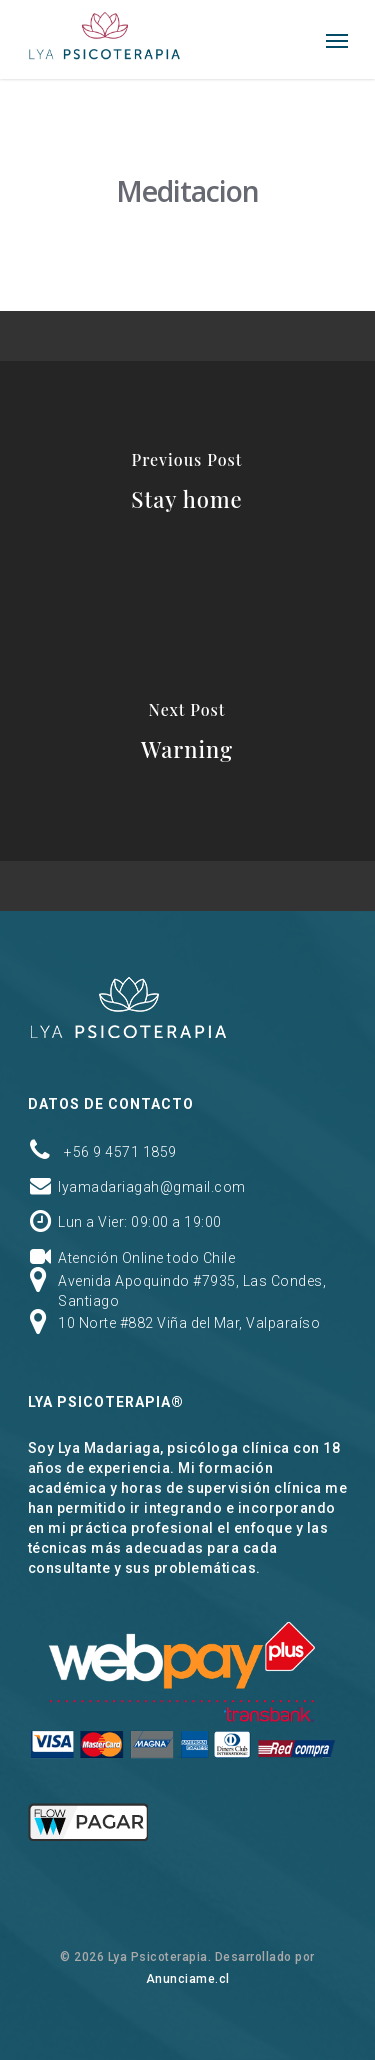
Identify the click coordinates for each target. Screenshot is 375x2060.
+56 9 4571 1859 (120, 1152)
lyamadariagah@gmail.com (152, 1187)
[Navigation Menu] (337, 40)
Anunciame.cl (188, 1979)
